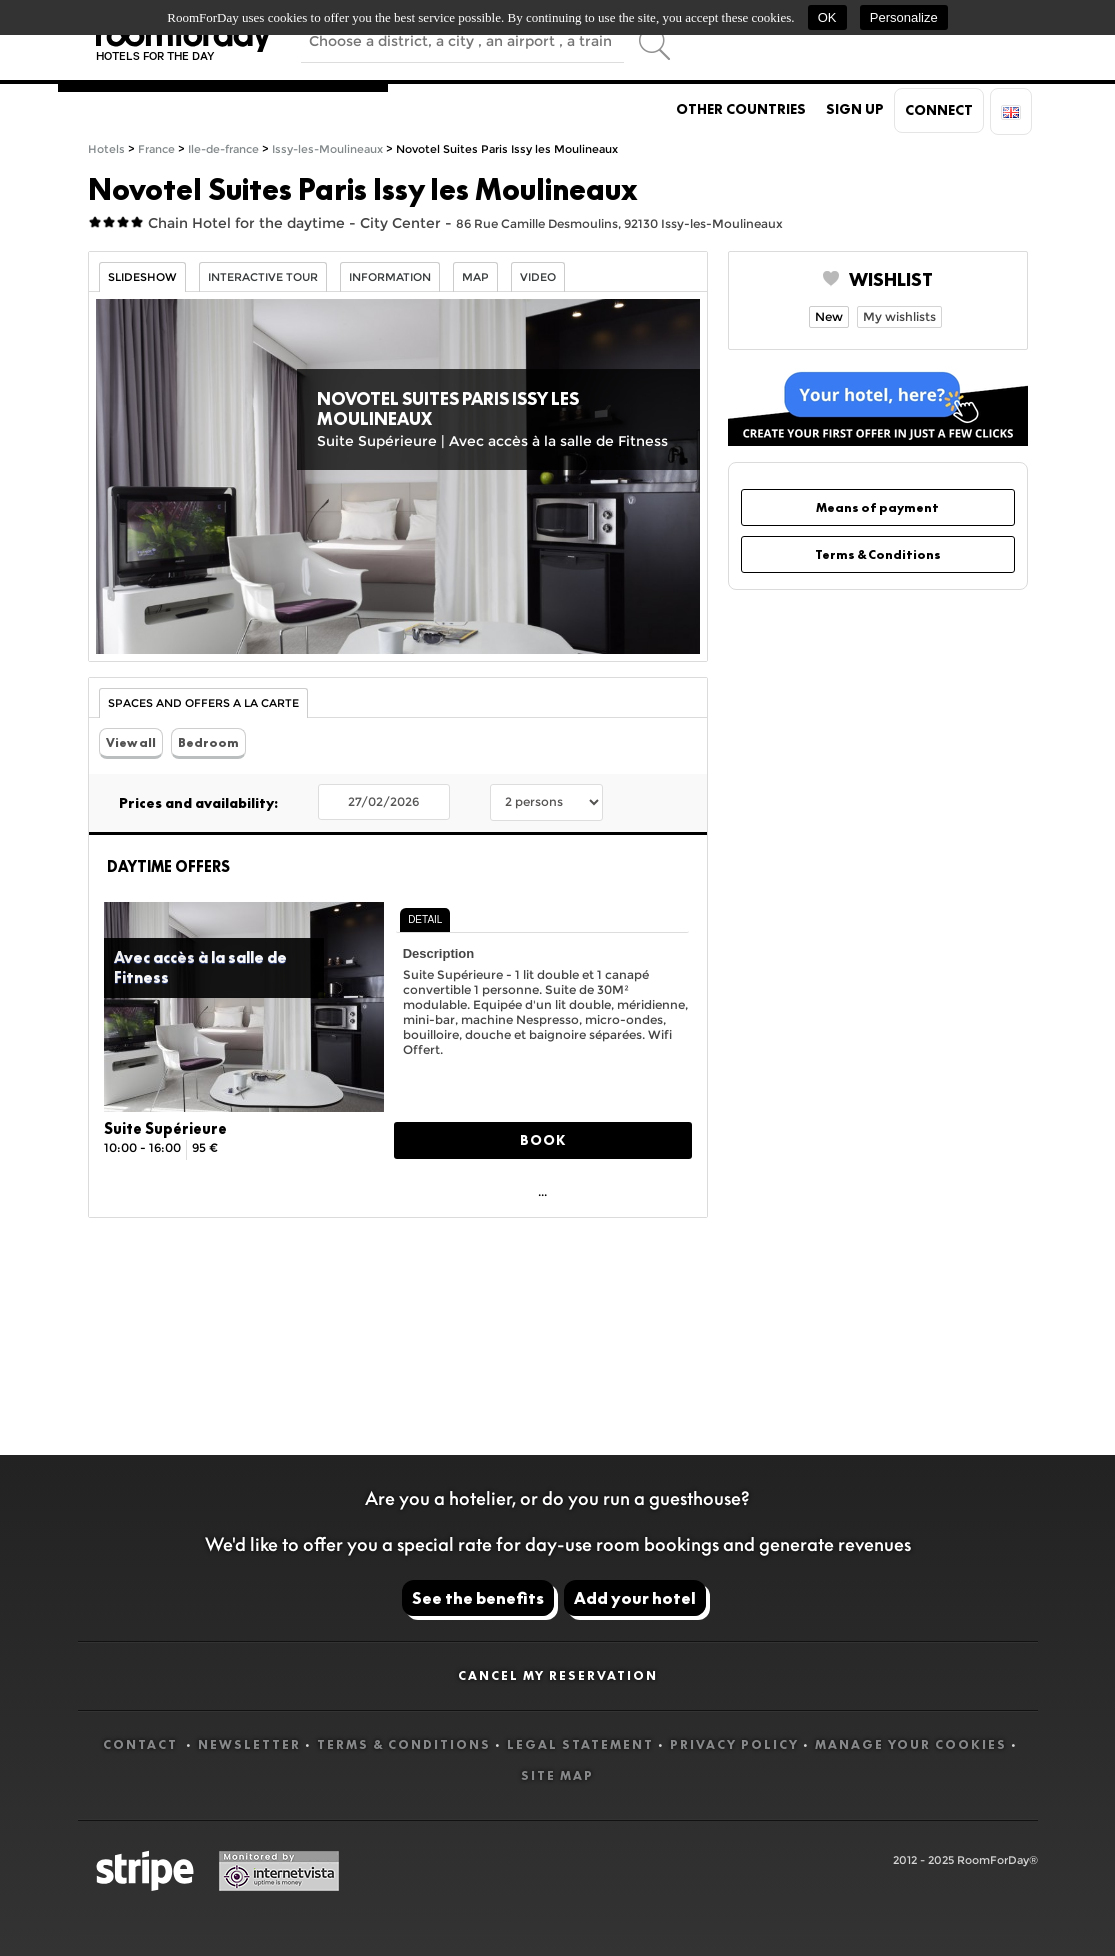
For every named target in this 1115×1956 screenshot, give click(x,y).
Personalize (904, 17)
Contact (142, 1744)
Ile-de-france (223, 149)
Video (538, 277)
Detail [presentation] (425, 919)
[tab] (425, 920)
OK (827, 17)
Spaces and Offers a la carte (203, 703)
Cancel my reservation (558, 1675)
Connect (939, 110)
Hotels (106, 149)
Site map (557, 1775)
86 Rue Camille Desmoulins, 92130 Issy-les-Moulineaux (619, 223)
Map (475, 277)
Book (543, 1140)
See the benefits (478, 1598)
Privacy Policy (734, 1744)
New (829, 316)
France (156, 149)
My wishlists (899, 316)
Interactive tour (263, 277)
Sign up (855, 109)
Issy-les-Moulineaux (327, 149)
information (390, 277)
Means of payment (877, 507)
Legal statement (580, 1744)
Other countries (741, 109)
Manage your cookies (911, 1744)
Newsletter (249, 1744)
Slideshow (142, 277)
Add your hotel (635, 1598)
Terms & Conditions (878, 554)
